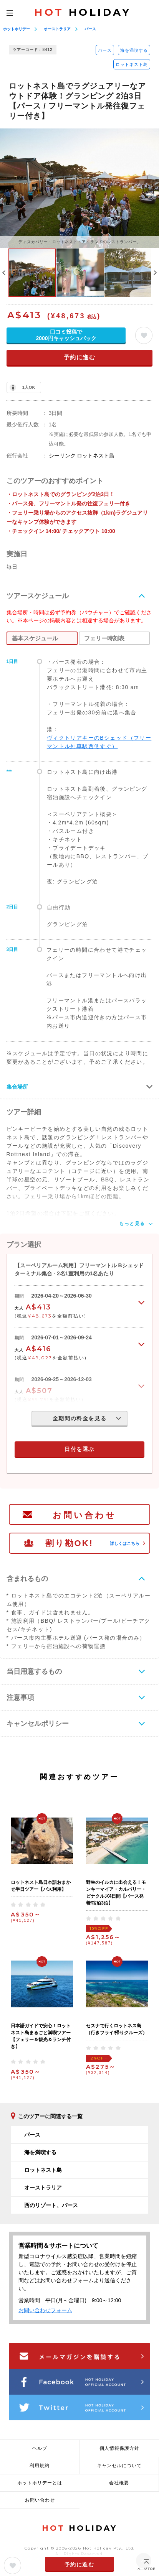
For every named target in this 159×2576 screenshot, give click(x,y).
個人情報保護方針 (119, 2448)
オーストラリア (57, 29)
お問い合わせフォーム (45, 2310)
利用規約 (40, 2465)
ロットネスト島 (132, 64)
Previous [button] (3, 272)
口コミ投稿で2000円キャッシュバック (66, 335)
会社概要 (119, 2483)
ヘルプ (39, 2448)
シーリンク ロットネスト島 (82, 455)
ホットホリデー (16, 29)
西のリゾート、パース (51, 2205)
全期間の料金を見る (79, 1418)
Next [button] (155, 272)
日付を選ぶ (79, 1449)
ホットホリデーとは (39, 2483)
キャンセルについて (119, 2465)
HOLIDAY (82, 12)
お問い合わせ (84, 1515)
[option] (79, 188)
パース (90, 29)
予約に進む (80, 357)
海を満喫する (134, 50)
